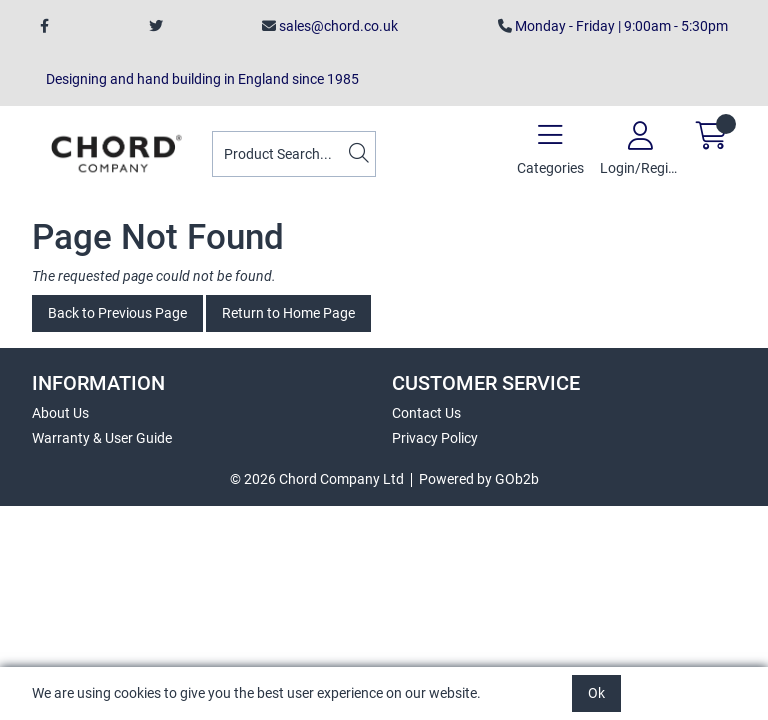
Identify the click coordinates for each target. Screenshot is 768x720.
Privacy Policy (435, 438)
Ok (596, 693)
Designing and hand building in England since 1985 (199, 79)
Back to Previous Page (117, 313)
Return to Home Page (288, 313)
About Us (60, 413)
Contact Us (426, 413)
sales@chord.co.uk (330, 26)
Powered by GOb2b (479, 479)
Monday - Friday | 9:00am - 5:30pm (613, 26)
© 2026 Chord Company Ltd (317, 479)
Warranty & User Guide (102, 438)
